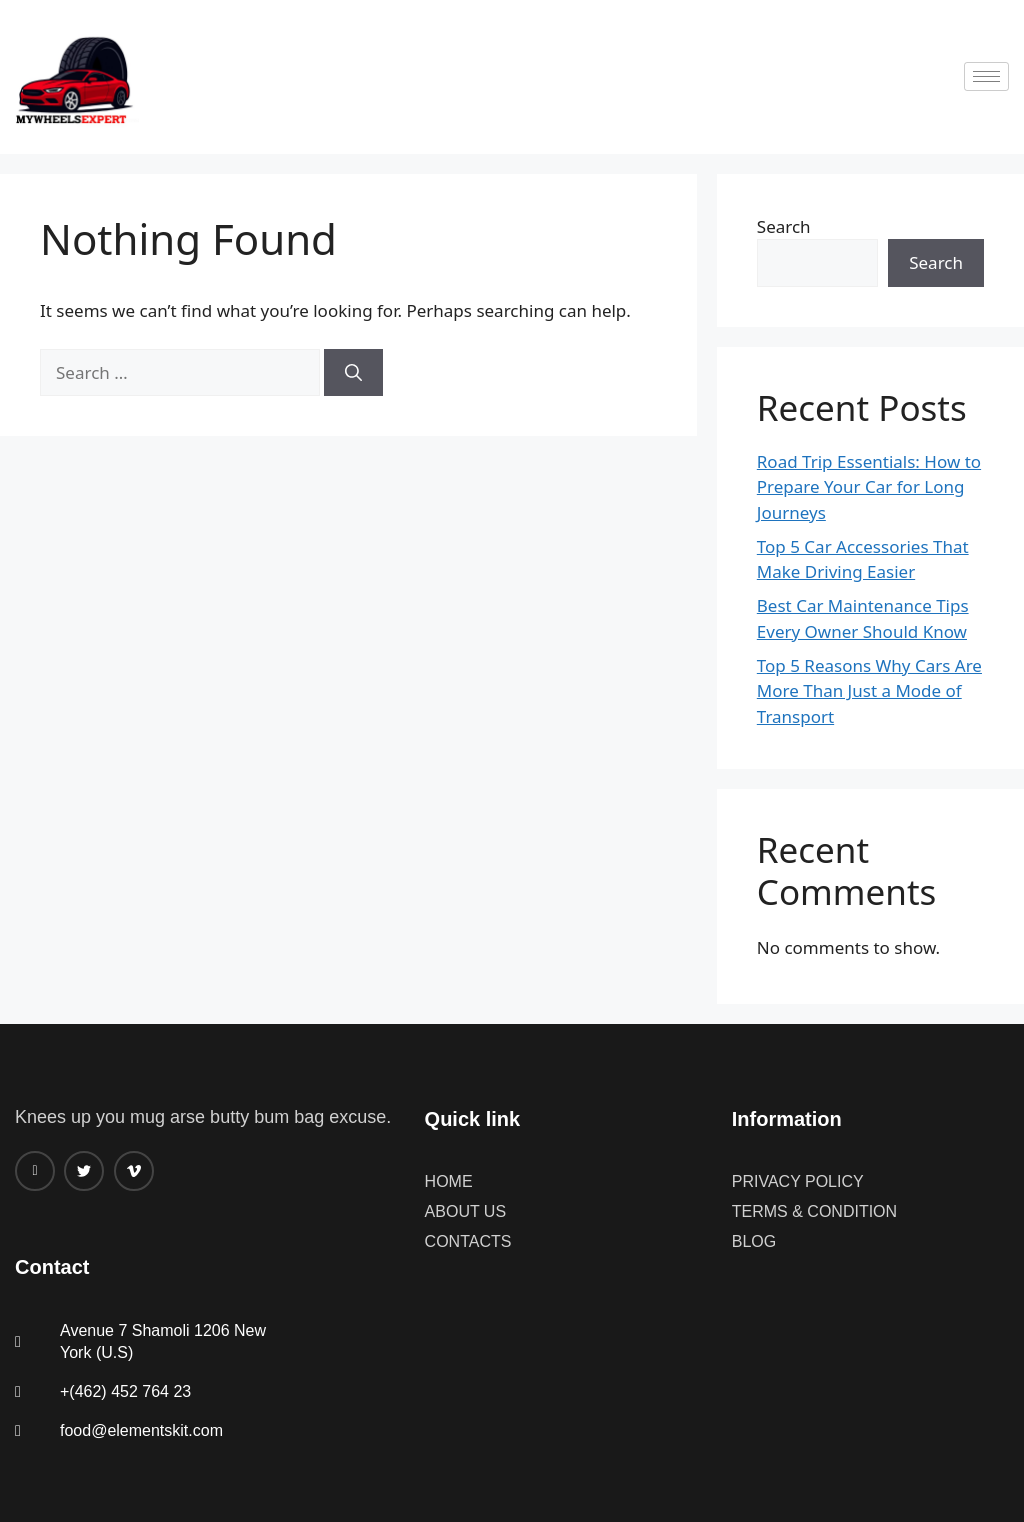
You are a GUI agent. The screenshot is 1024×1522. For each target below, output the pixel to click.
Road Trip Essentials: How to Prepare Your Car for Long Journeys (869, 487)
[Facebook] (35, 1171)
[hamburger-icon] (986, 76)
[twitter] (84, 1171)
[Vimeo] (134, 1171)
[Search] (353, 373)
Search (784, 226)
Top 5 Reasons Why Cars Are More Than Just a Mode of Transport (869, 691)
